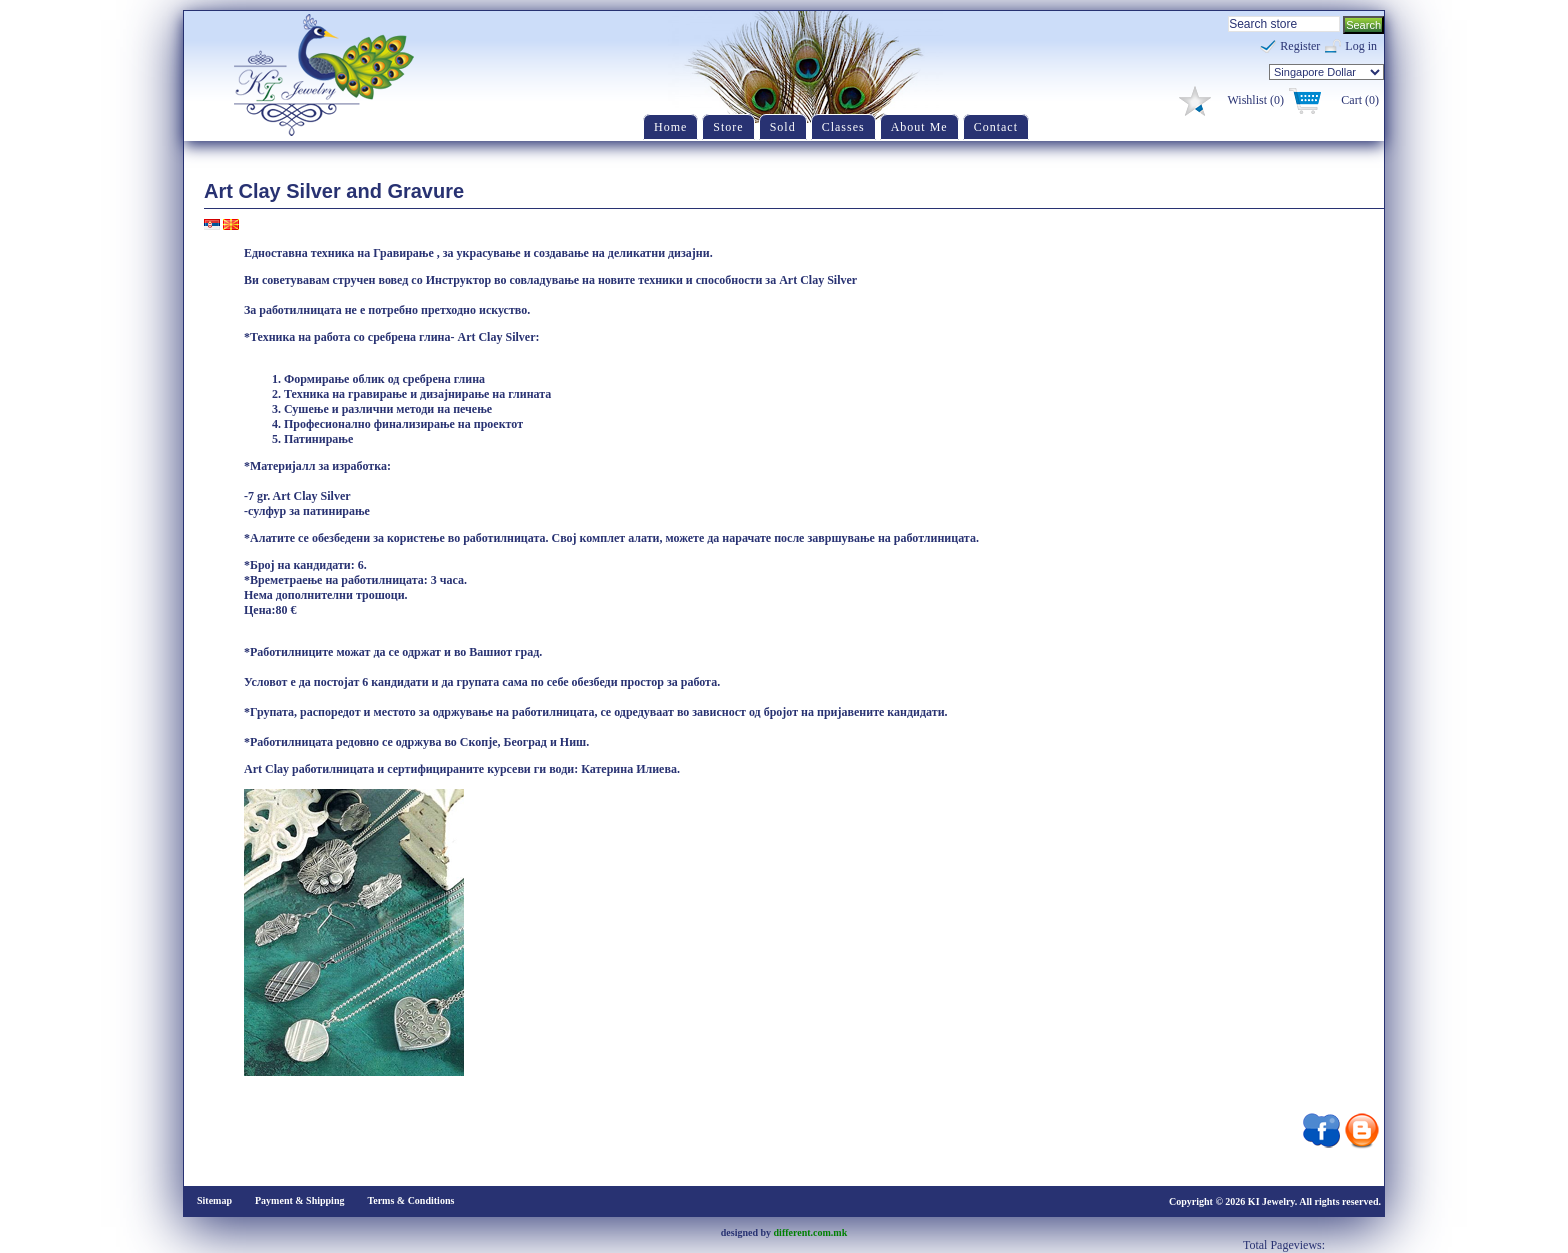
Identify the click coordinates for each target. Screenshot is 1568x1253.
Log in (1361, 46)
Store (728, 127)
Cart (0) (1360, 100)
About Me (919, 127)
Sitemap (214, 1200)
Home (670, 127)
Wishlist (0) (1255, 100)
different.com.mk (811, 1232)
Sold (783, 127)
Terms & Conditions (410, 1200)
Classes (843, 127)
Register (1300, 46)
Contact (996, 127)
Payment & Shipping (299, 1200)
